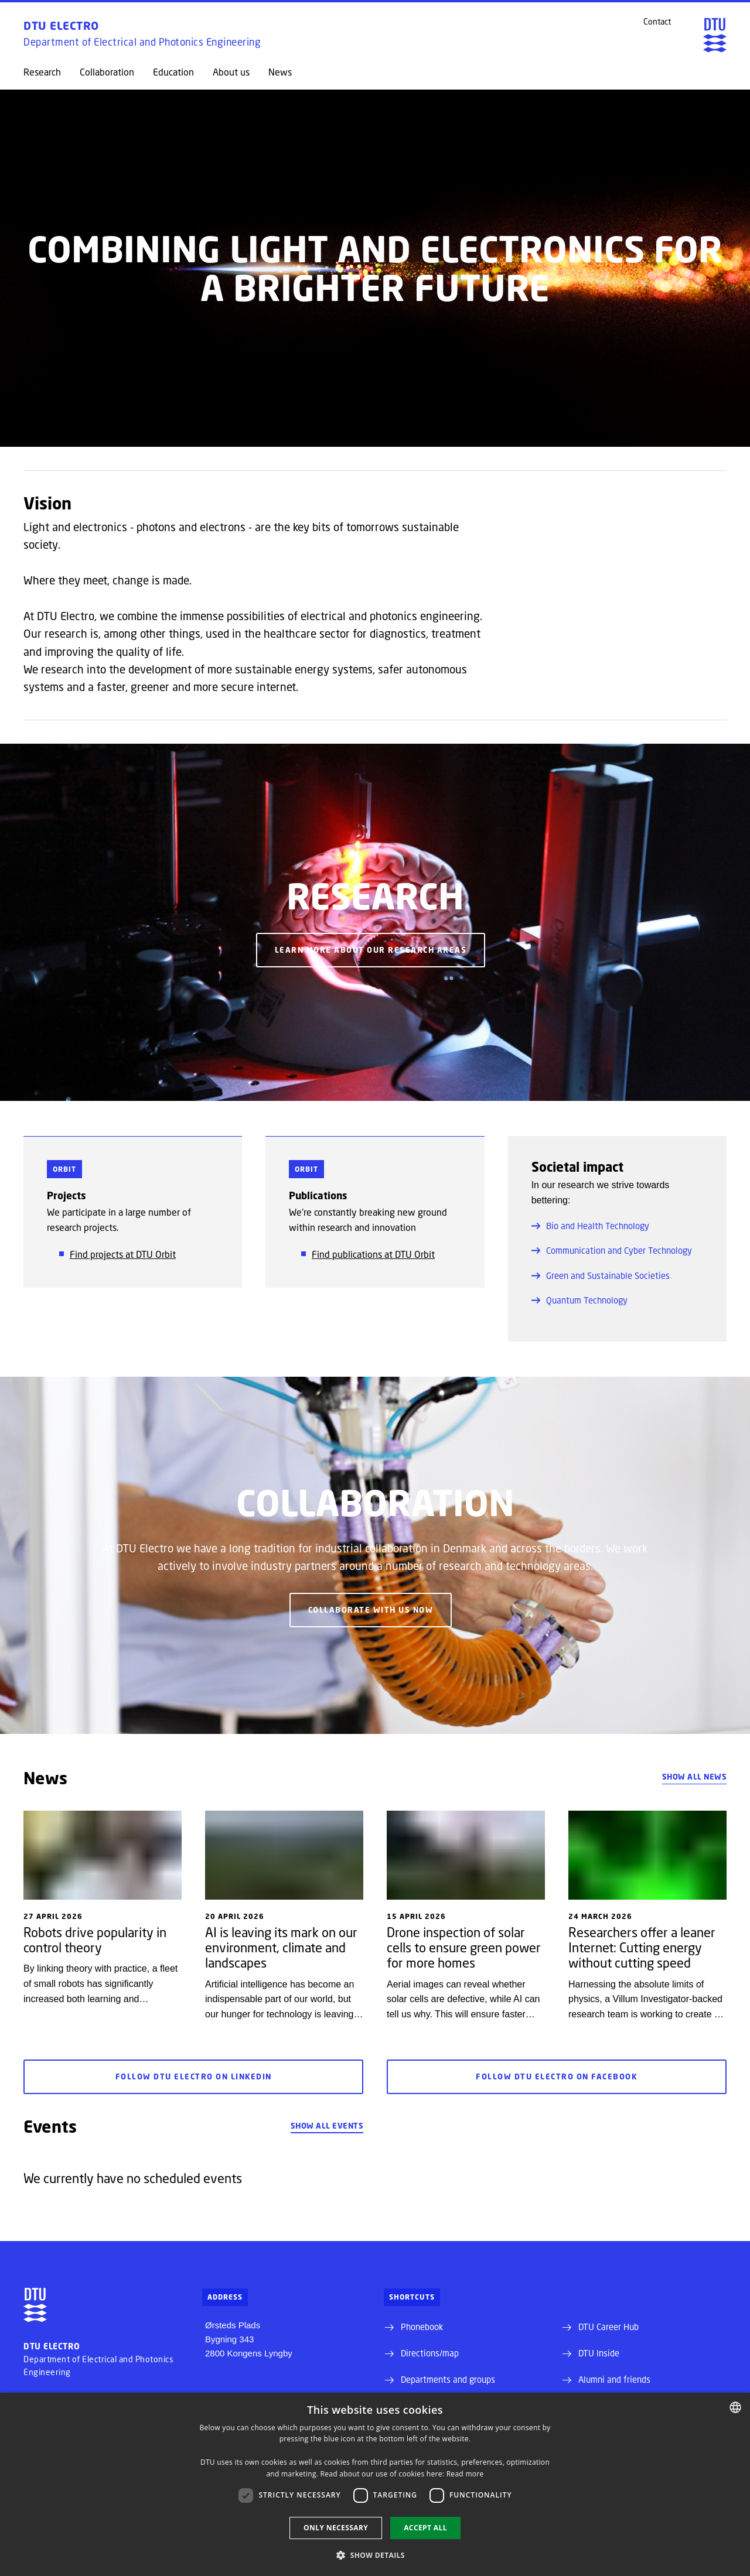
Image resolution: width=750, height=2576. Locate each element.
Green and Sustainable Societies (600, 1275)
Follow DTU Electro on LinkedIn (193, 2077)
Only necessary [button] (336, 2528)
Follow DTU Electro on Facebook (556, 2077)
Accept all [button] (425, 2528)
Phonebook (422, 2326)
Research (42, 72)
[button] (375, 2555)
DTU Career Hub (608, 2326)
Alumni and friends (614, 2379)
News (280, 72)
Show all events (327, 2125)
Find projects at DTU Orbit (123, 1254)
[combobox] (735, 2407)
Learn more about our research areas (371, 950)
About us (231, 72)
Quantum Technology (579, 1300)
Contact (657, 22)
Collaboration (107, 72)
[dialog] (375, 2484)
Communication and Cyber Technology (611, 1250)
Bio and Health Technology (590, 1225)
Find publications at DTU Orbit (373, 1254)
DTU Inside (598, 2353)
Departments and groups (448, 2379)
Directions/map (430, 2353)
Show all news (694, 1776)
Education (173, 72)
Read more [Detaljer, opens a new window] (465, 2474)
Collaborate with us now (371, 1610)
